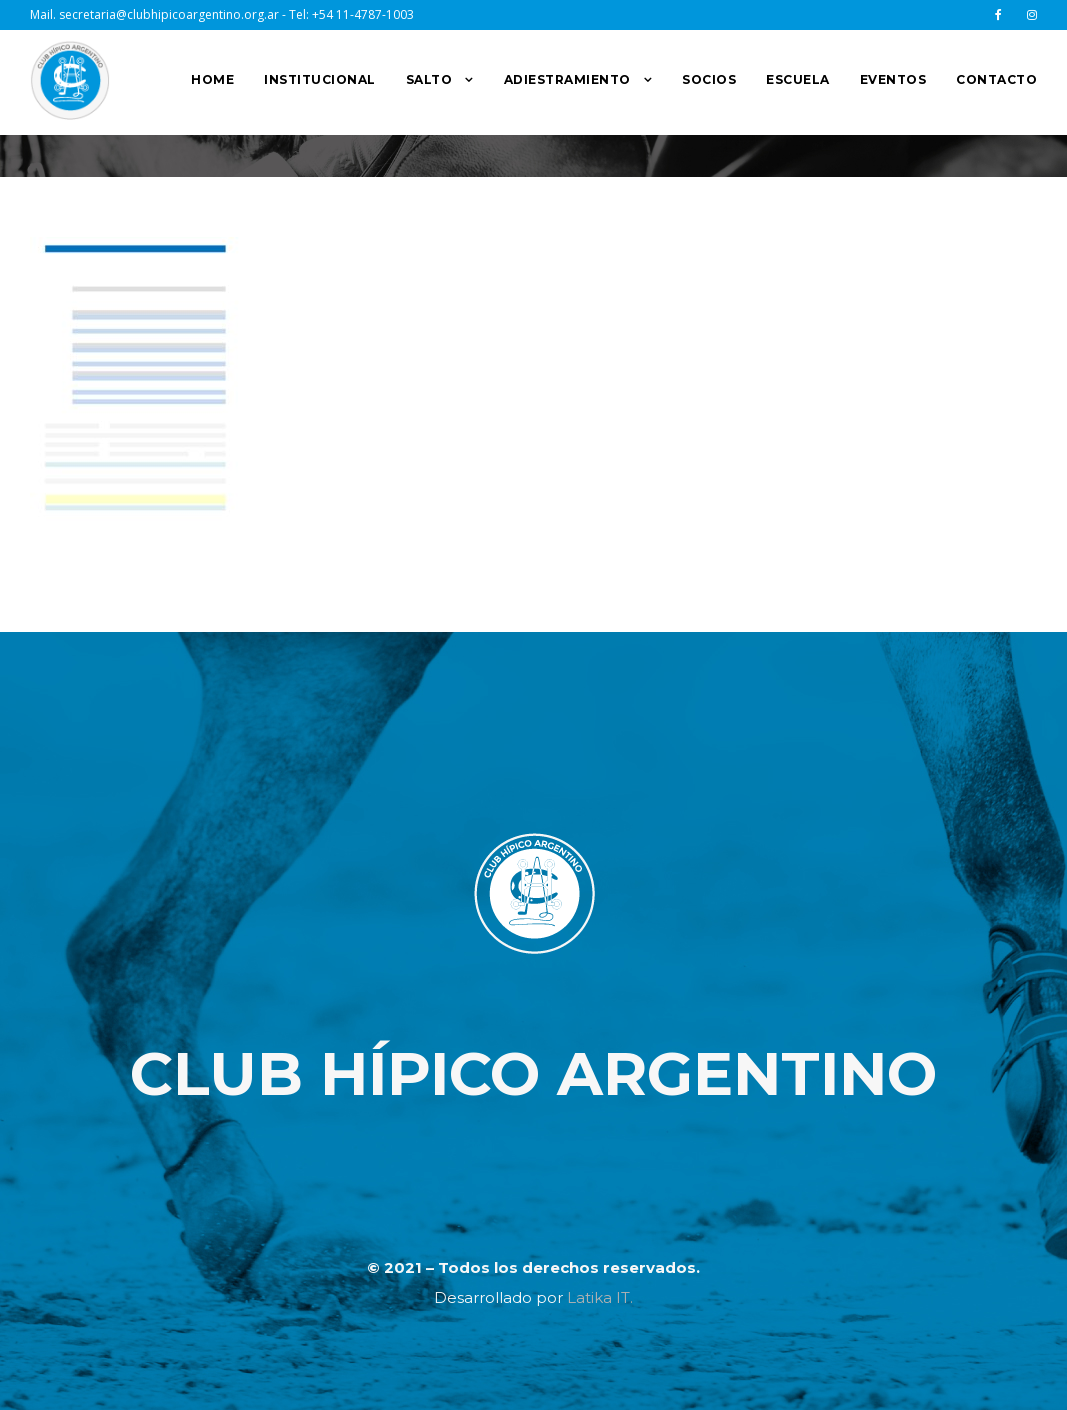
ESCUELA (798, 79)
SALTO (429, 79)
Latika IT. (600, 1297)
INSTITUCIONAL (320, 79)
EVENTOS (893, 79)
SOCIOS (709, 79)
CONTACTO (996, 79)
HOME (212, 79)
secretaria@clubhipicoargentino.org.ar (169, 14)
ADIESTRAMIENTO (567, 79)
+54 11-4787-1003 (363, 14)
